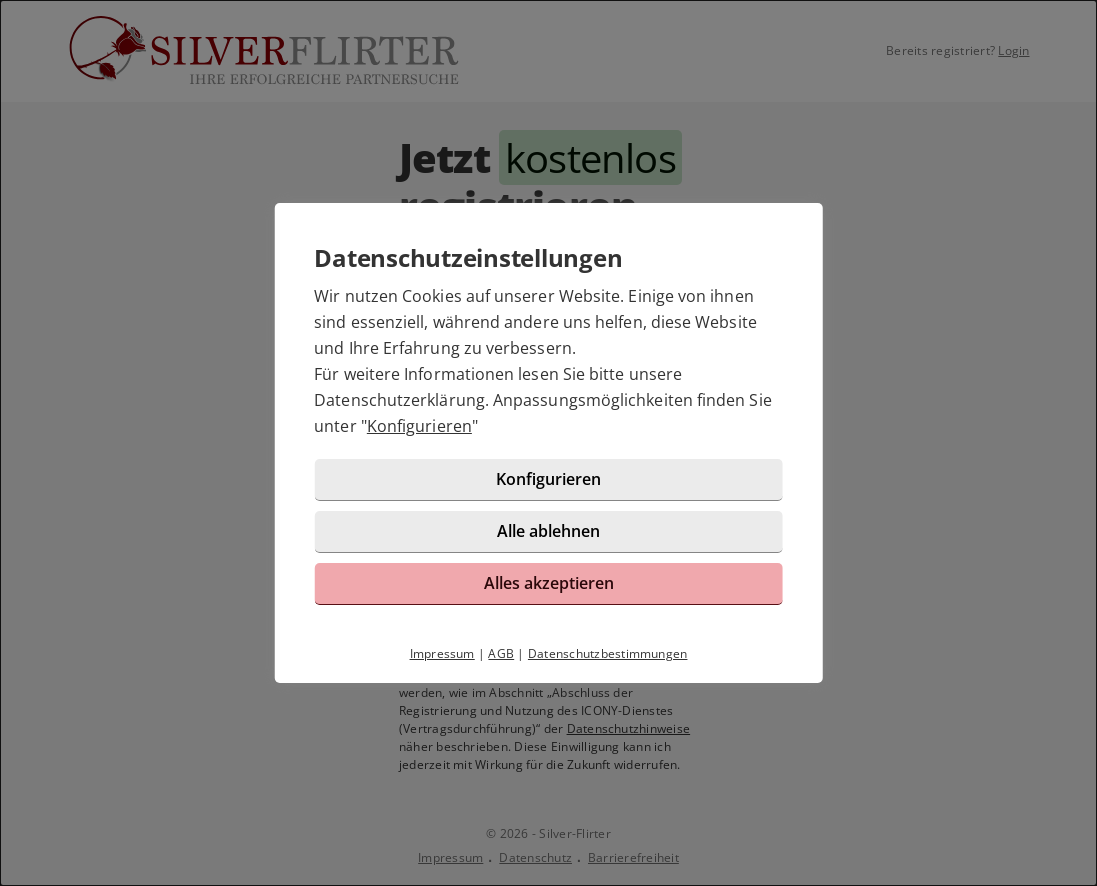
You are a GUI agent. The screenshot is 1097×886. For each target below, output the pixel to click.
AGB (501, 653)
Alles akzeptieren (549, 583)
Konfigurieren (419, 426)
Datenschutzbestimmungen (608, 653)
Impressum (442, 653)
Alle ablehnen (548, 531)
